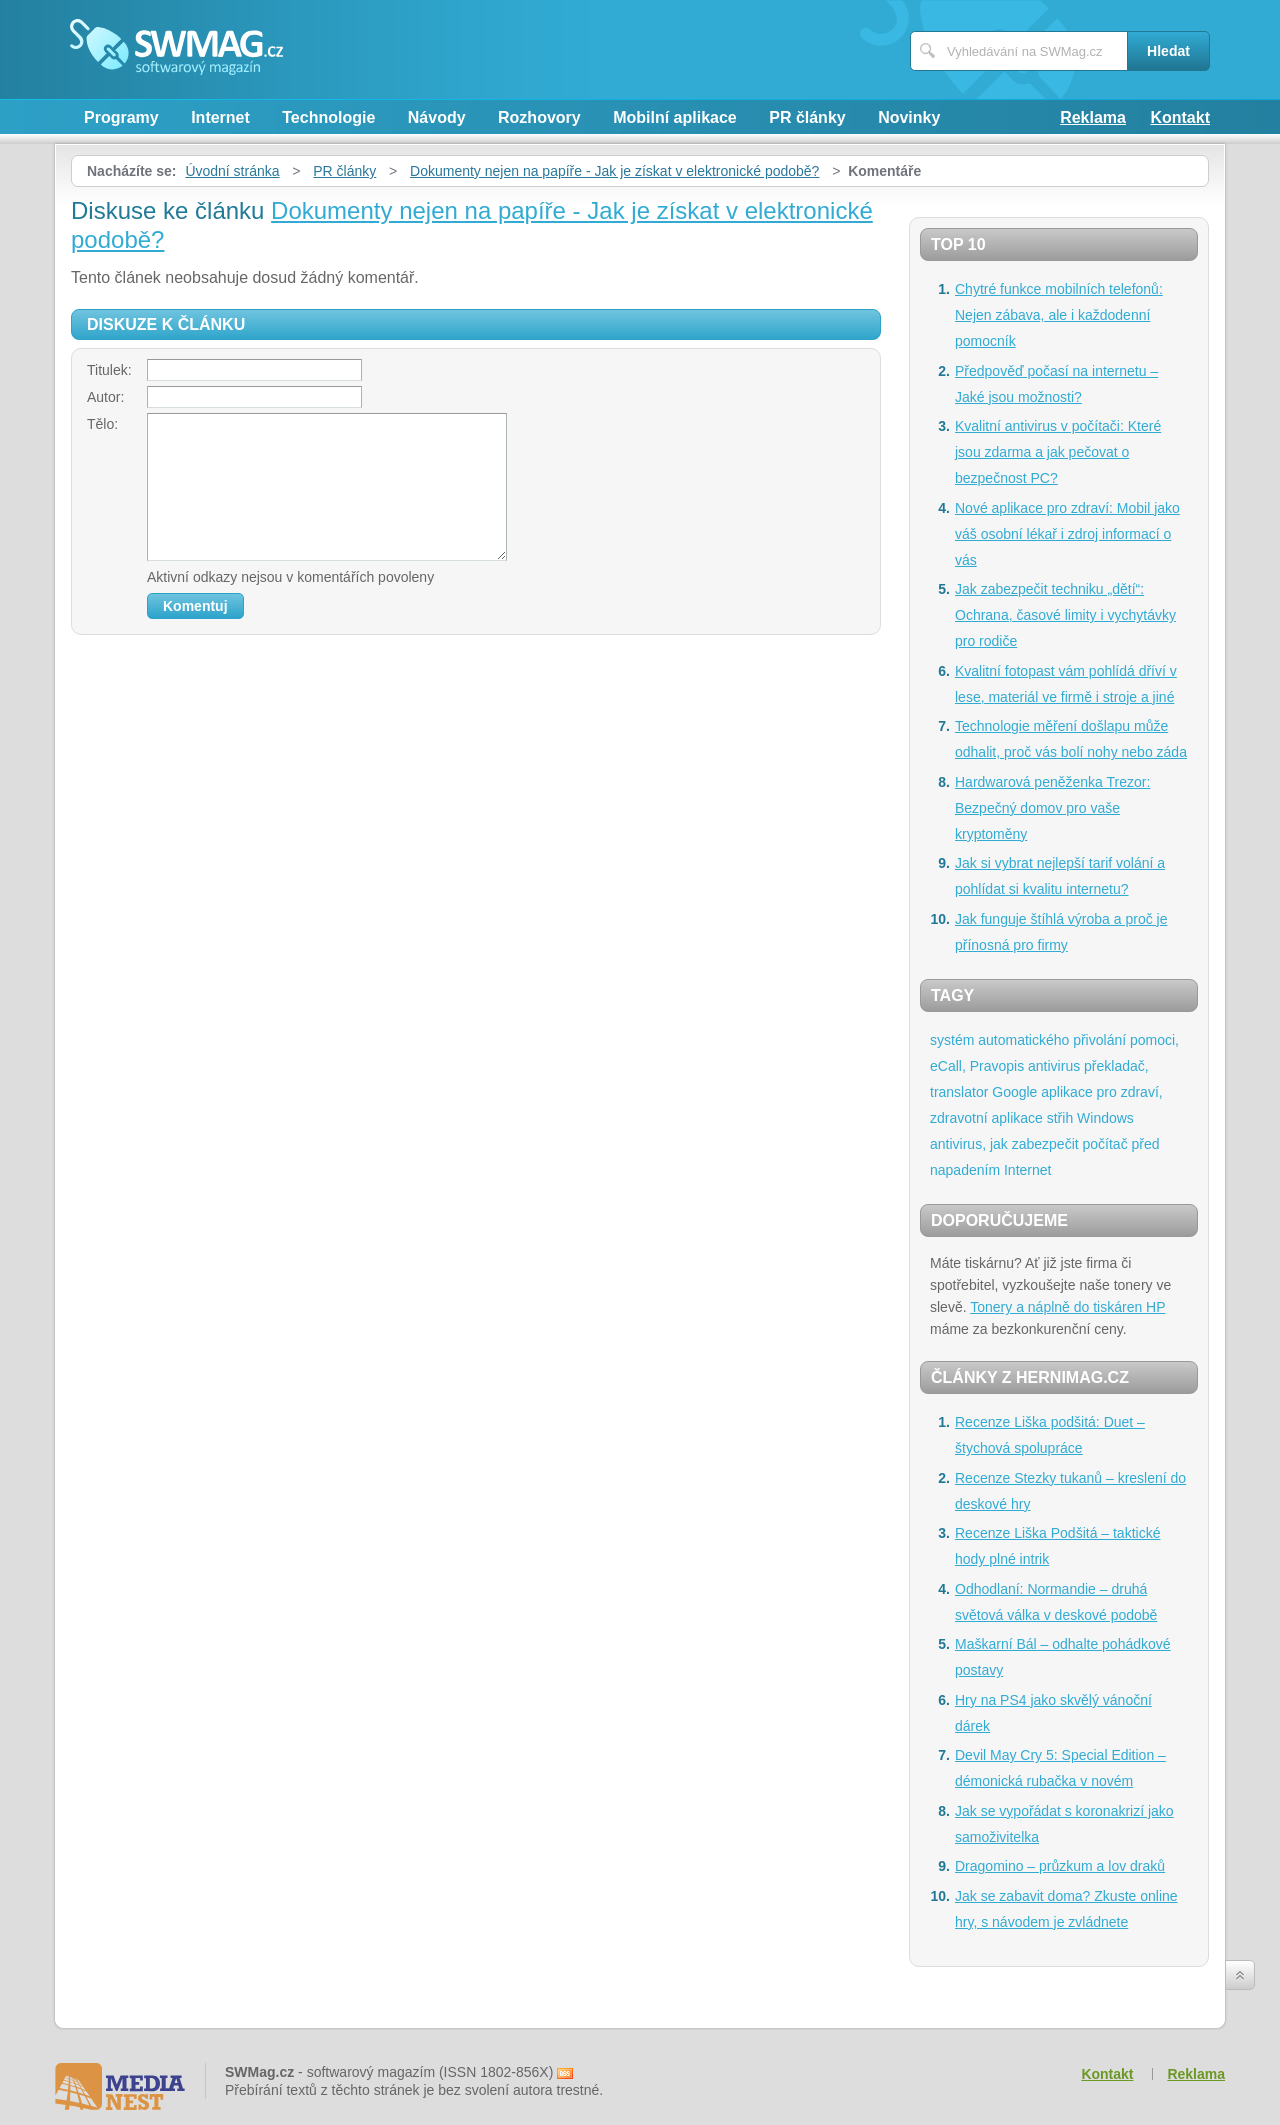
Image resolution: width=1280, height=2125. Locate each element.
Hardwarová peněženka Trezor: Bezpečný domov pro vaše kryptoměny (1052, 808)
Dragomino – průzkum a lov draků (1060, 1866)
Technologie (328, 117)
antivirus (1054, 1066)
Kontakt (1180, 117)
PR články (807, 117)
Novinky (909, 117)
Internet (220, 117)
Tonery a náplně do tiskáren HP (1067, 1307)
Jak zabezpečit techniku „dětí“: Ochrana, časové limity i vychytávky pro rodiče (1065, 615)
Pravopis (997, 1066)
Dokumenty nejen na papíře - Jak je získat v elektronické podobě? (614, 171)
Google (1014, 1092)
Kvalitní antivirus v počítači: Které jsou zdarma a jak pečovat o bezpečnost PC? (1058, 452)
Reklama (1093, 117)
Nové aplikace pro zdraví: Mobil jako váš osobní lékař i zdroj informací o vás (1067, 534)
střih (1060, 1118)
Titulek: (109, 370)
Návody (437, 117)
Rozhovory (539, 117)
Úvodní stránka (232, 171)
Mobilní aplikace (675, 117)
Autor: (105, 397)
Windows (1105, 1118)
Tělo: (102, 424)
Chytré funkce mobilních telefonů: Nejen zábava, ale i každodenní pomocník (1059, 315)
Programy (121, 117)
